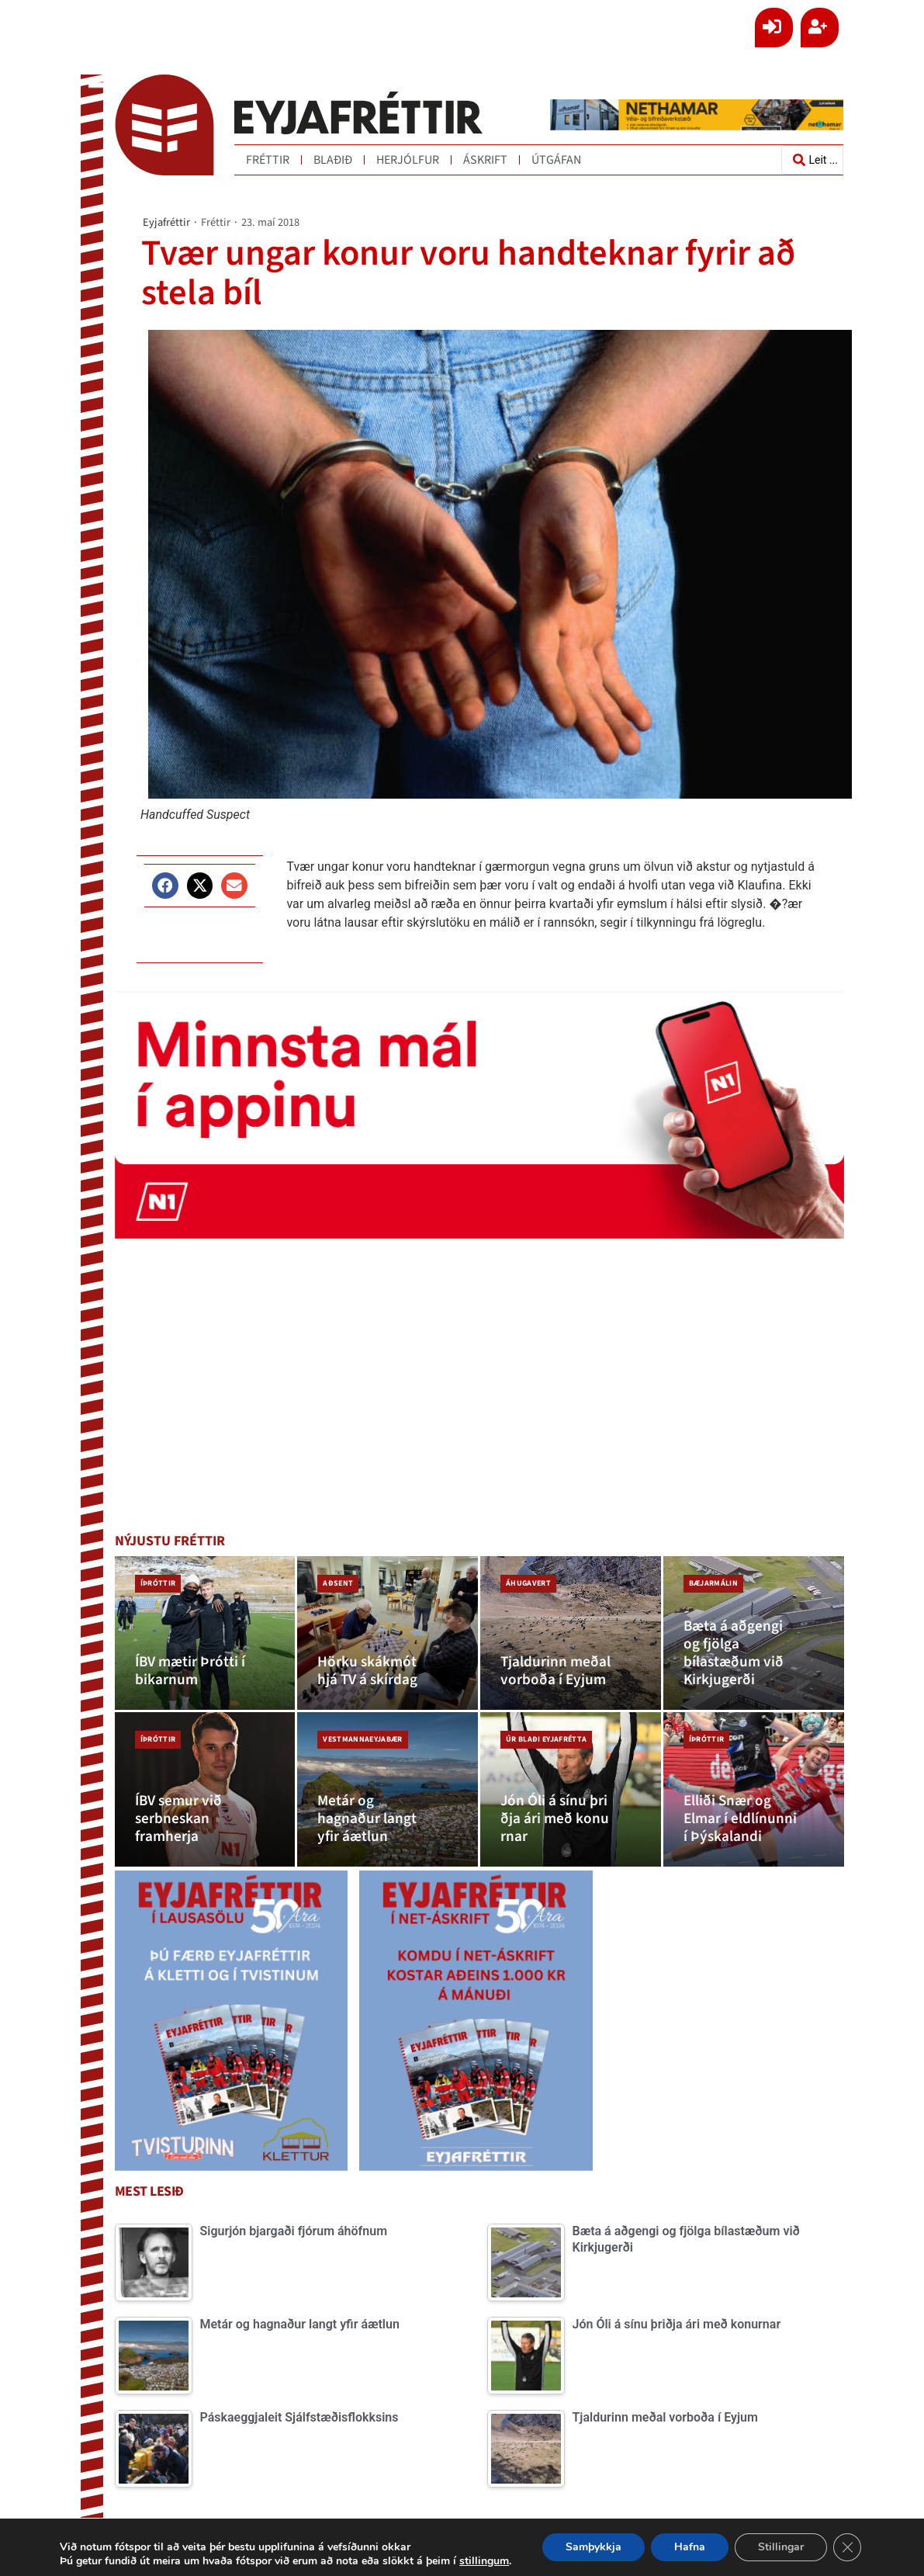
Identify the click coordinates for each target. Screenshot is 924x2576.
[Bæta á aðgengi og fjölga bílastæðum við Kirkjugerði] (753, 1633)
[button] (165, 885)
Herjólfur (407, 159)
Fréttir (267, 159)
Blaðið (332, 159)
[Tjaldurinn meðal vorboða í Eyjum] (570, 1633)
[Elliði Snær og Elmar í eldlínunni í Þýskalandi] (753, 1789)
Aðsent (338, 1583)
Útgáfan (556, 159)
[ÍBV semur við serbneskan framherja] (205, 1789)
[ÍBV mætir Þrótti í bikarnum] (205, 1633)
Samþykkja (593, 2547)
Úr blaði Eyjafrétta (546, 1739)
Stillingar (781, 2547)
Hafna (689, 2547)
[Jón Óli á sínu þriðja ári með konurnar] (570, 1789)
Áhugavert (528, 1583)
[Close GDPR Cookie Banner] (847, 2547)
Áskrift (485, 159)
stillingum (484, 2561)
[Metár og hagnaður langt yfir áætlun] (387, 1789)
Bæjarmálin (713, 1583)
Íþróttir (158, 1583)
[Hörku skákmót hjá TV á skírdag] (387, 1633)
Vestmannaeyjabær (362, 1739)
